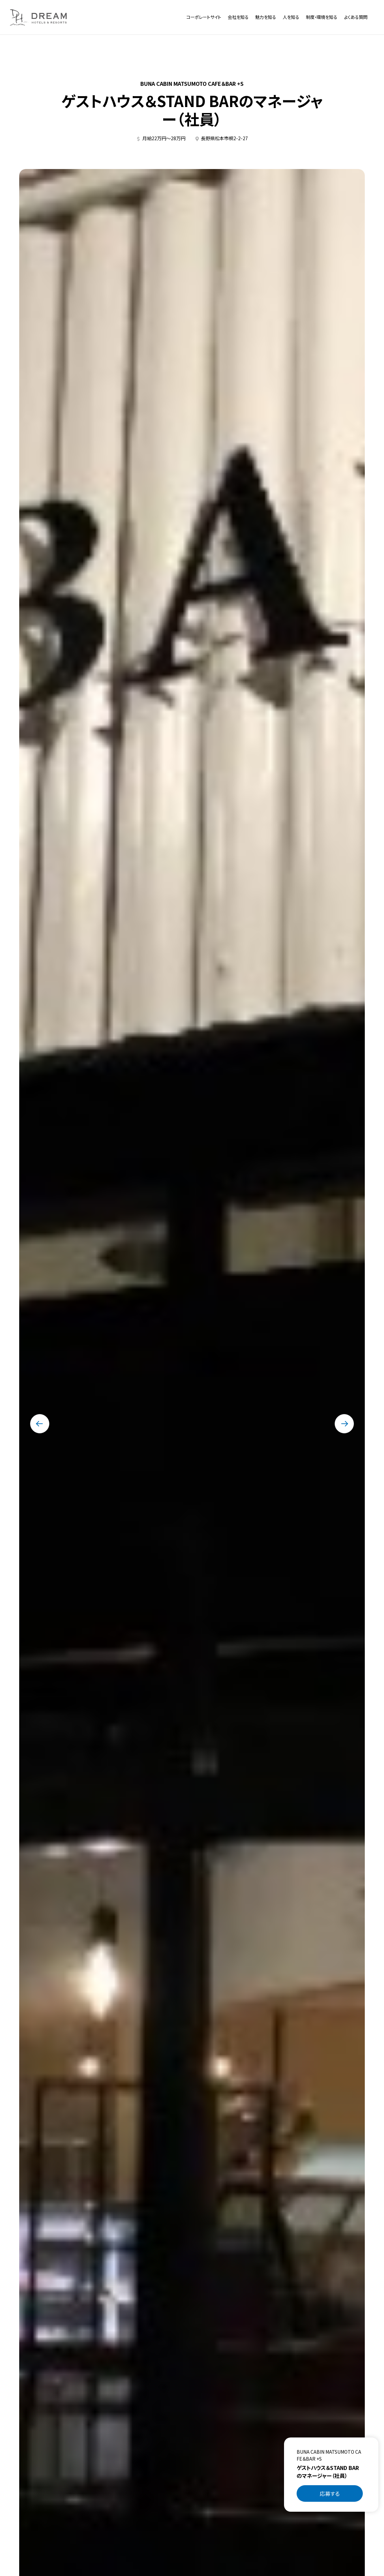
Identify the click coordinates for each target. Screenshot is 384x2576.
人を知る (291, 17)
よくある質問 (355, 17)
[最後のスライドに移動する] (39, 1423)
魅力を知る (265, 17)
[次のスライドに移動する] (344, 1423)
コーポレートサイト (203, 17)
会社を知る (238, 17)
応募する (330, 2493)
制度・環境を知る (321, 17)
